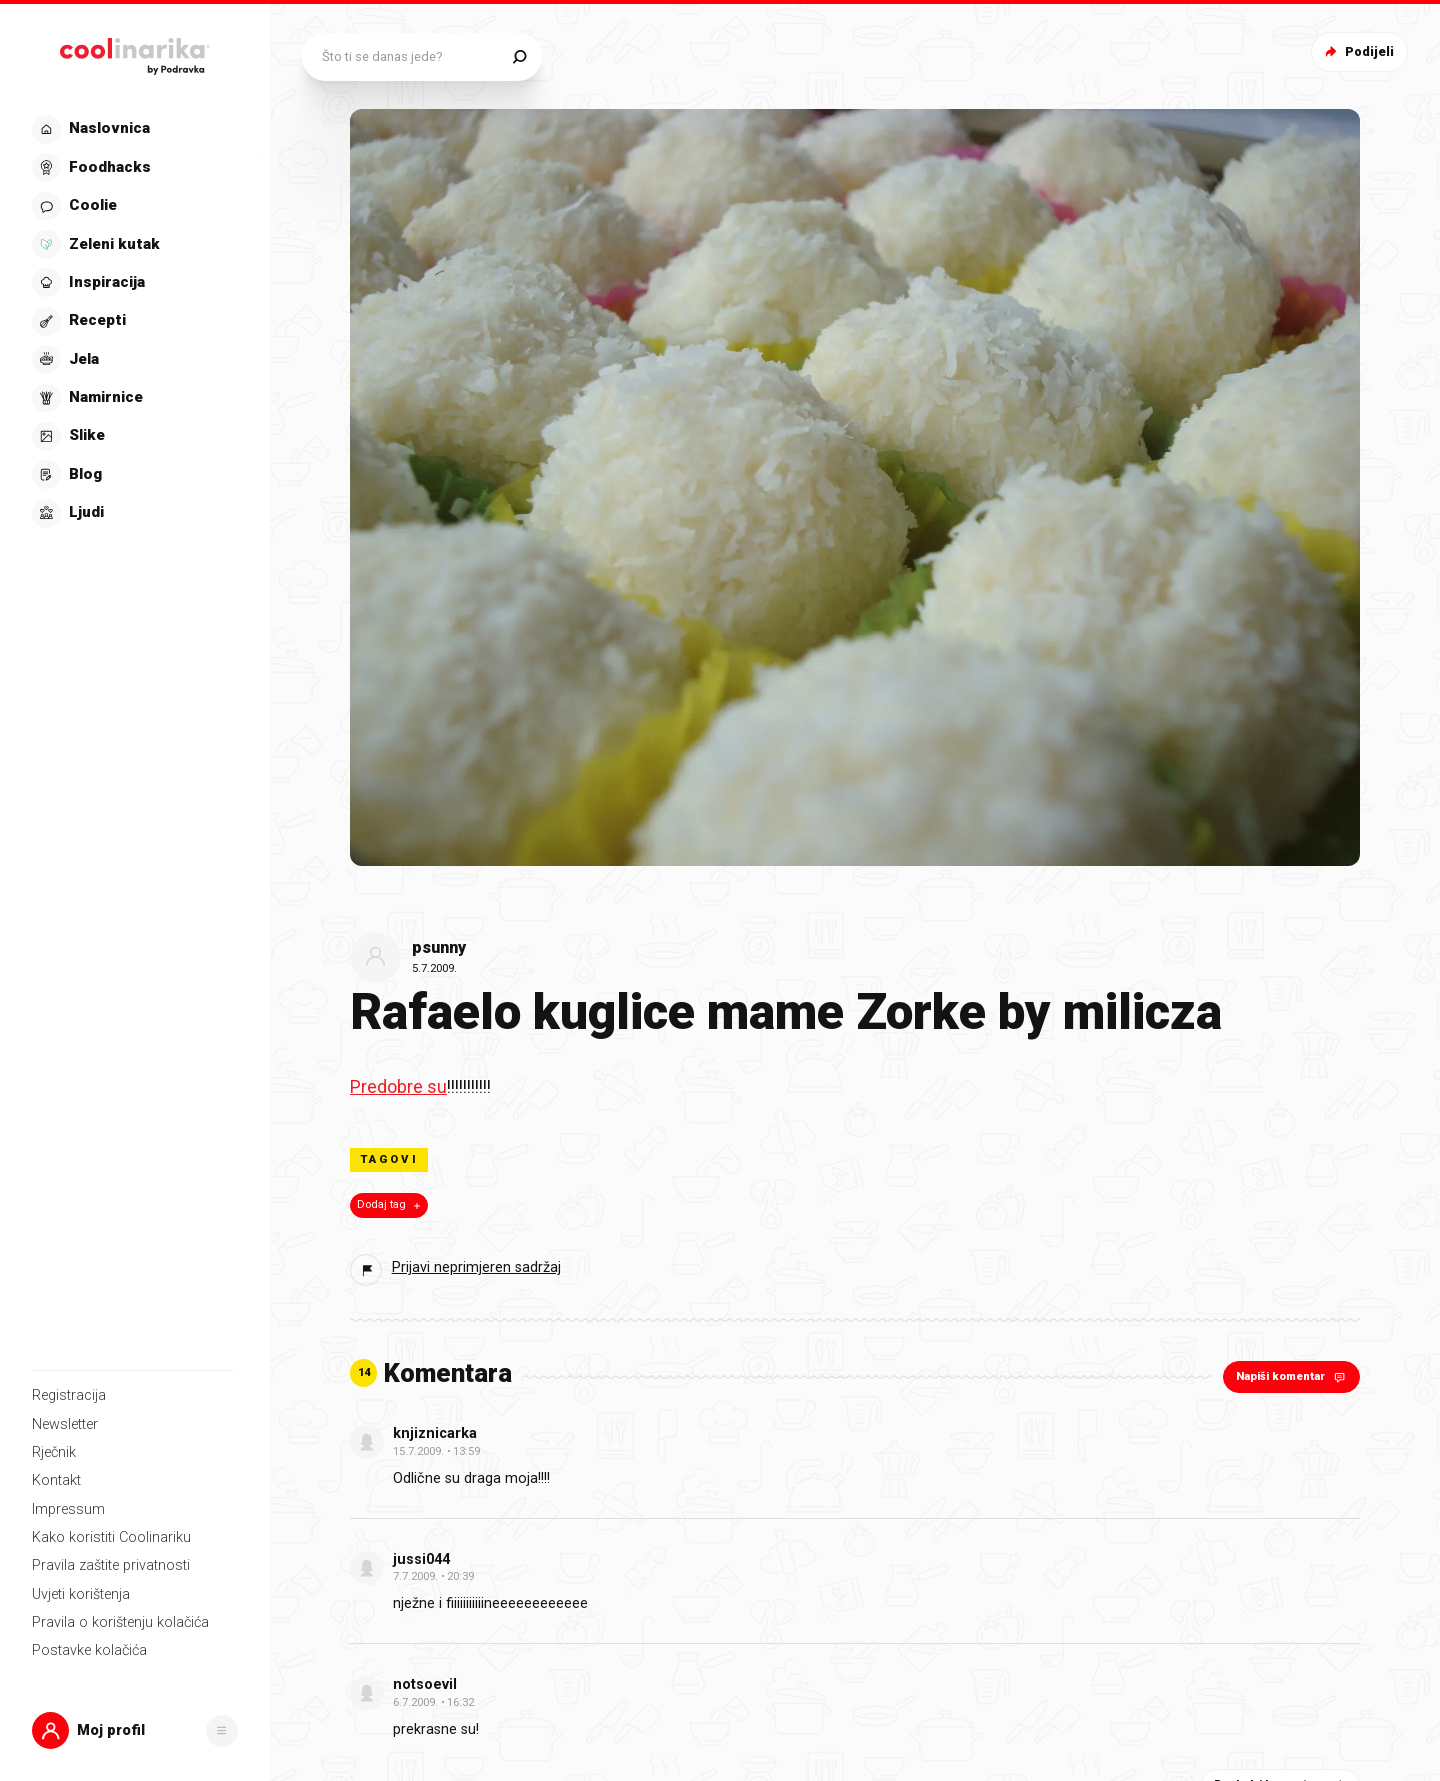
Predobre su (398, 1087)
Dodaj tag (390, 1205)
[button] (135, 1730)
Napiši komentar (1292, 1376)
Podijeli (1357, 51)
